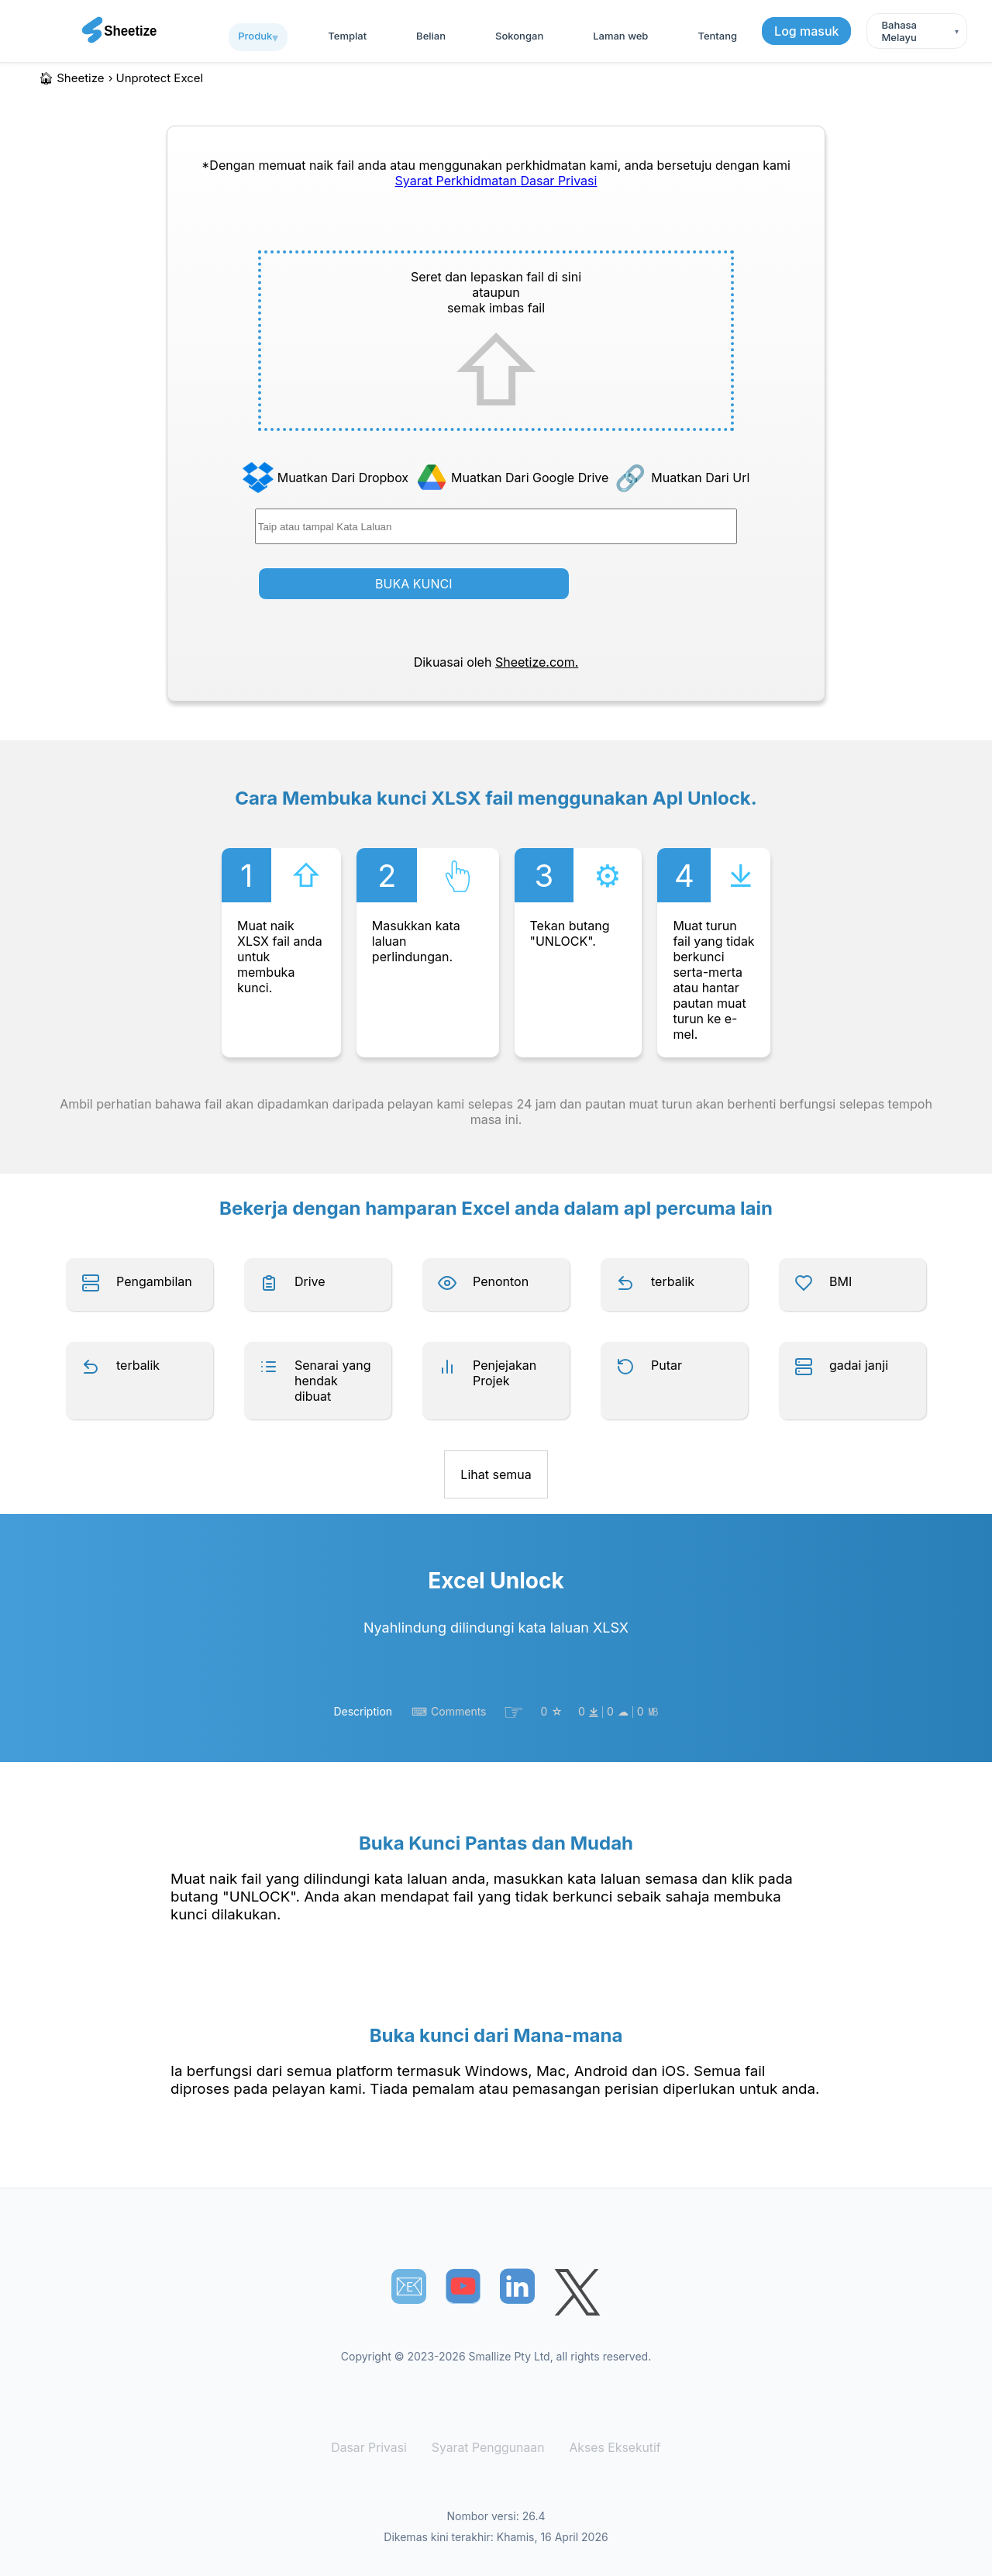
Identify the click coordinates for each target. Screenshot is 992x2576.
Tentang (717, 35)
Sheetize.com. (536, 662)
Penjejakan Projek (504, 1372)
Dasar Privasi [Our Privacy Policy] (558, 180)
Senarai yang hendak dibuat (332, 1380)
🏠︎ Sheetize (72, 78)
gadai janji (858, 1365)
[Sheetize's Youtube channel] (463, 2286)
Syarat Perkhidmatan (458, 180)
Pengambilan (154, 1281)
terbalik (672, 1281)
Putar (666, 1365)
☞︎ (513, 1711)
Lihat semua (495, 1474)
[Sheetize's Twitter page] (577, 2294)
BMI (840, 1281)
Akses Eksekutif (610, 2447)
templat (347, 35)
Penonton (501, 1281)
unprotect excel (160, 78)
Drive (310, 1281)
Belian (431, 35)
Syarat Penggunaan (488, 2447)
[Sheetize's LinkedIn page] (517, 2286)
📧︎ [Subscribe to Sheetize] (409, 2286)
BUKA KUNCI (413, 583)
